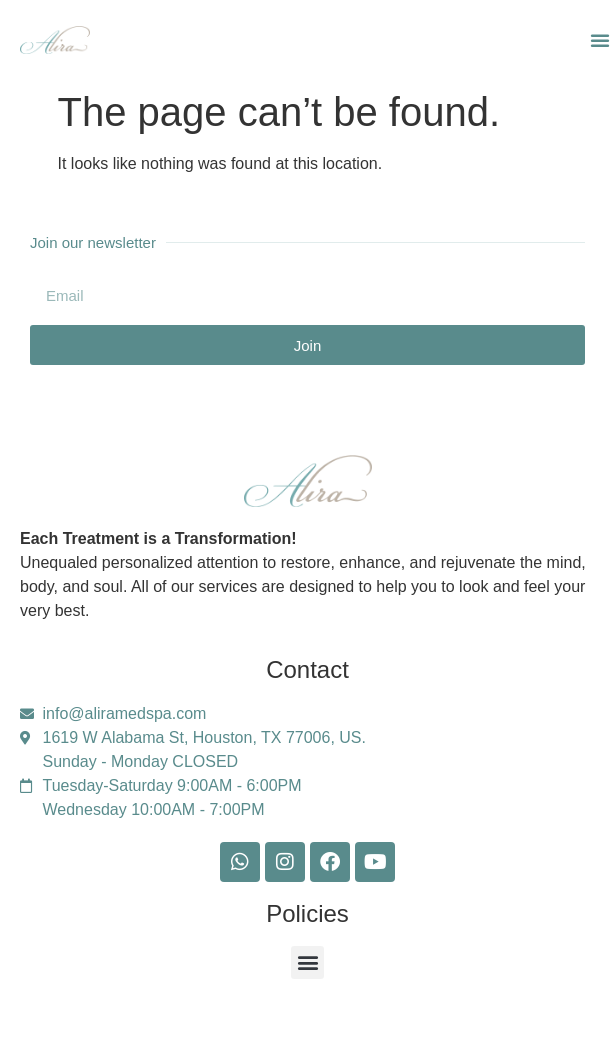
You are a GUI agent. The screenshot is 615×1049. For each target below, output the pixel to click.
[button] (600, 40)
